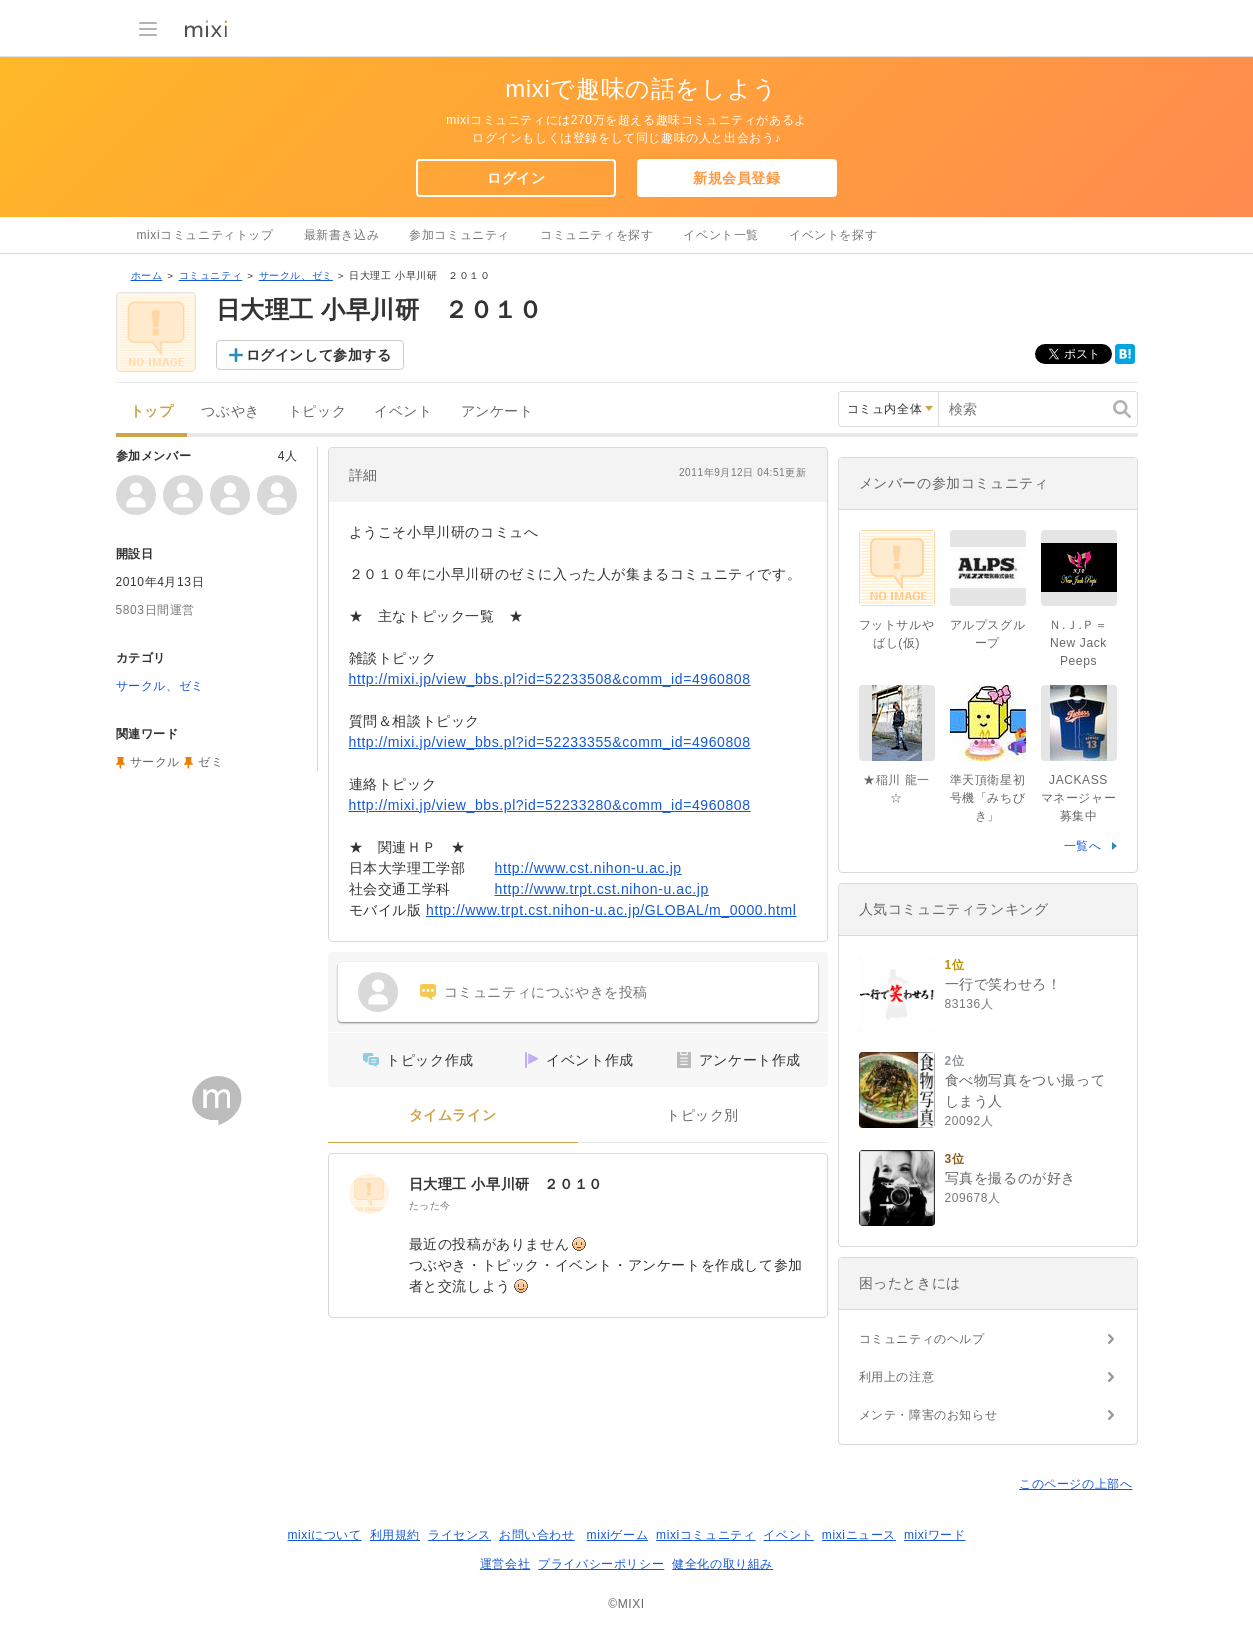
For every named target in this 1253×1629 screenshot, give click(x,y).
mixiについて (324, 1535)
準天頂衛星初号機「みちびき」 (988, 798)
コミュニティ (211, 275)
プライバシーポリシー (601, 1564)
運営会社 (505, 1564)
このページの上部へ (1075, 1484)
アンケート (497, 411)
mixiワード (935, 1535)
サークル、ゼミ (296, 275)
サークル (155, 762)
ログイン (516, 178)
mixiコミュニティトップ (205, 235)
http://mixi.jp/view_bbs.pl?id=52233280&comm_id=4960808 (550, 805)
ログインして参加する (319, 355)
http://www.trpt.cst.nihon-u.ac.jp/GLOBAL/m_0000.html (611, 910)
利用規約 (395, 1535)
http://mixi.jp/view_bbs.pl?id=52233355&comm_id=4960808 (550, 742)
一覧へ (1083, 846)
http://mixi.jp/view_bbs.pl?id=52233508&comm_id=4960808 (550, 679)
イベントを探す (833, 235)
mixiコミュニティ (705, 1535)
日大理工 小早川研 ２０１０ (506, 1184)
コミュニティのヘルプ (922, 1339)
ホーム (147, 275)
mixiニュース (859, 1535)
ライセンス (459, 1535)
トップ (152, 411)
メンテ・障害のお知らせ (928, 1415)
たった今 (430, 1205)
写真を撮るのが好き (1010, 1178)
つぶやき (230, 411)
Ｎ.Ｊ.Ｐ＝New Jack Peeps (1078, 643)
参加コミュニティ (459, 235)
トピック (317, 411)
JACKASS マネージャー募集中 (1081, 798)
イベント (403, 411)
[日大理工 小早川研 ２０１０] (369, 1194)
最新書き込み (342, 235)
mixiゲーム (618, 1535)
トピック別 (702, 1115)
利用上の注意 (897, 1377)
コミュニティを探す (596, 235)
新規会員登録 (737, 178)
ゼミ (210, 762)
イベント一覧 (721, 235)
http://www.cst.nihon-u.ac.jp (588, 868)
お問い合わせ (537, 1535)
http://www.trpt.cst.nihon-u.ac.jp (602, 889)
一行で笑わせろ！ (1003, 984)
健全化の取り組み (722, 1564)
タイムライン (453, 1115)
